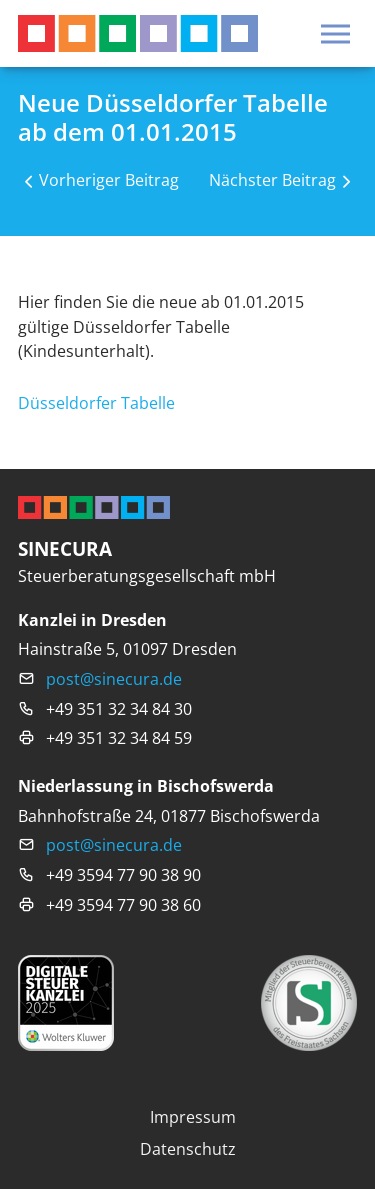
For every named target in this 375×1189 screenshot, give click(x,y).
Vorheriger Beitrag (109, 179)
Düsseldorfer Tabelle (96, 402)
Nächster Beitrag (272, 179)
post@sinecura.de (114, 678)
